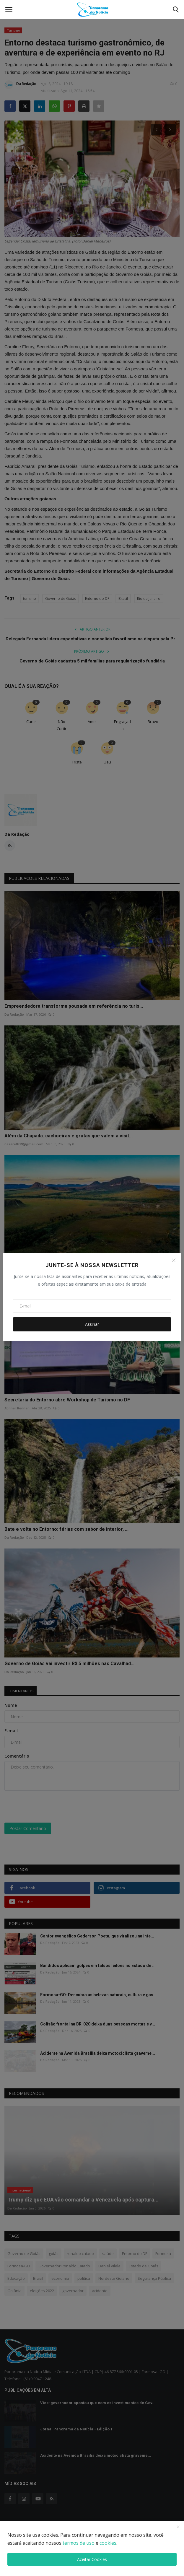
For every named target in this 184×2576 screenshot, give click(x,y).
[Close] (173, 1260)
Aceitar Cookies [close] (92, 2559)
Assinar (92, 1324)
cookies (108, 2543)
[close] (178, 2527)
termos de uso (79, 2543)
